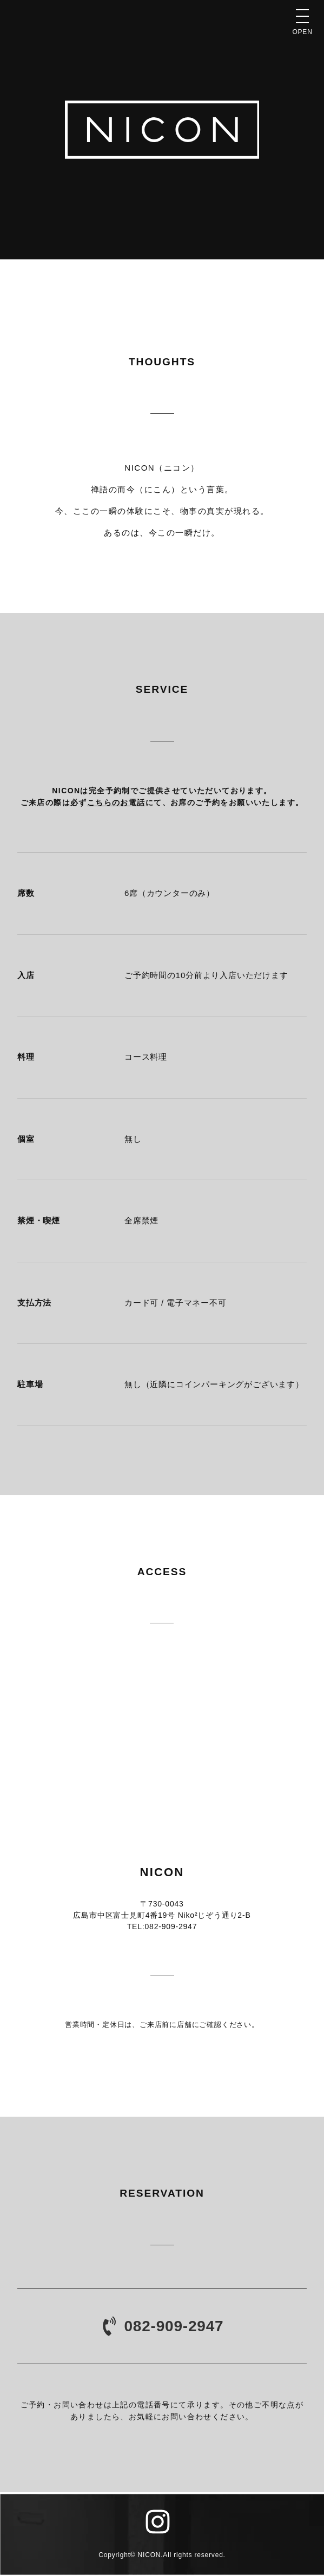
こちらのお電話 (116, 802)
